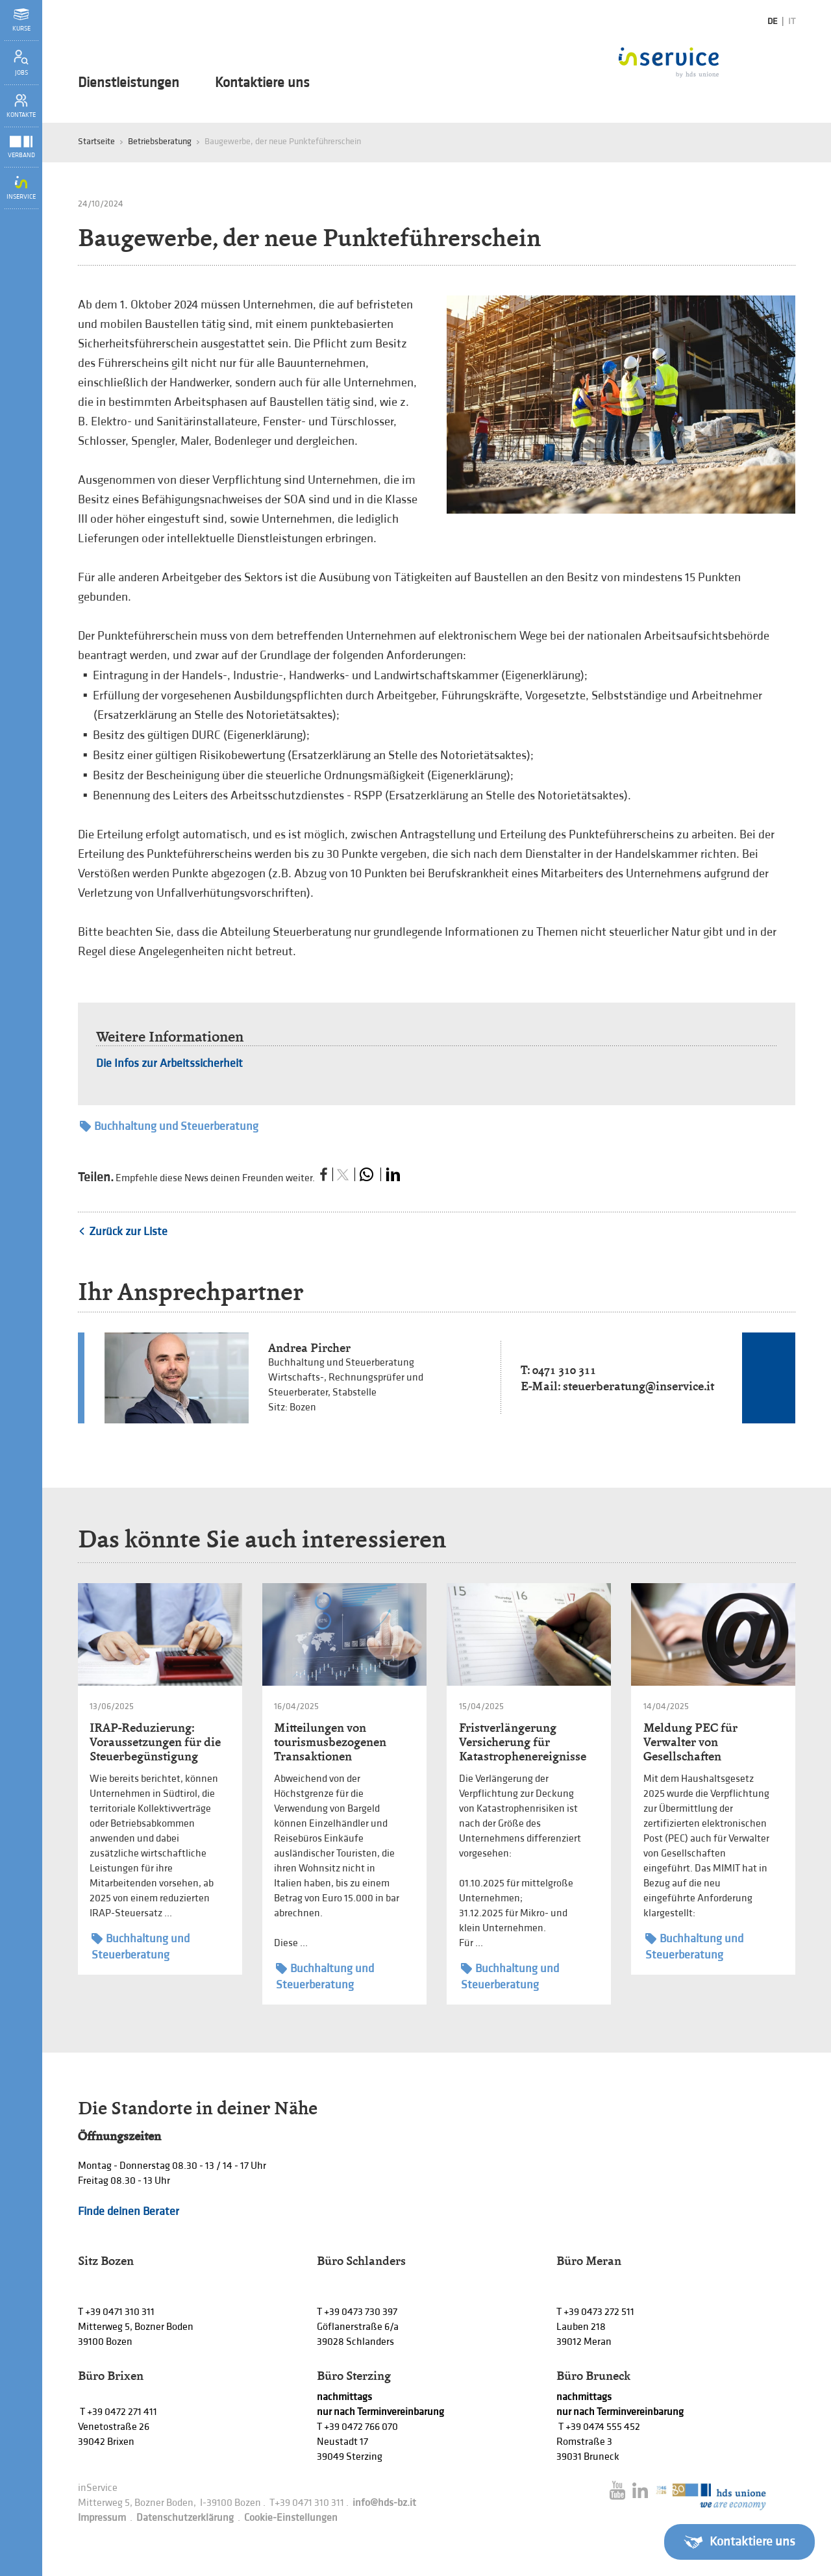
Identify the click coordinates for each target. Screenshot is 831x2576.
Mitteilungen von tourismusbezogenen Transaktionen (330, 1742)
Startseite (96, 141)
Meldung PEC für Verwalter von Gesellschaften (690, 1742)
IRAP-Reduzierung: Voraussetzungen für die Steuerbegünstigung (155, 1742)
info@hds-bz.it (384, 2503)
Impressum (102, 2518)
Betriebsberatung (160, 141)
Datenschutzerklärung (185, 2518)
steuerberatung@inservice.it (638, 1386)
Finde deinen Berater (128, 2211)
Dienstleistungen (128, 83)
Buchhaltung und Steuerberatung (169, 1126)
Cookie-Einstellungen (291, 2518)
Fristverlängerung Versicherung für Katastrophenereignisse (522, 1742)
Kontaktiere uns (262, 83)
